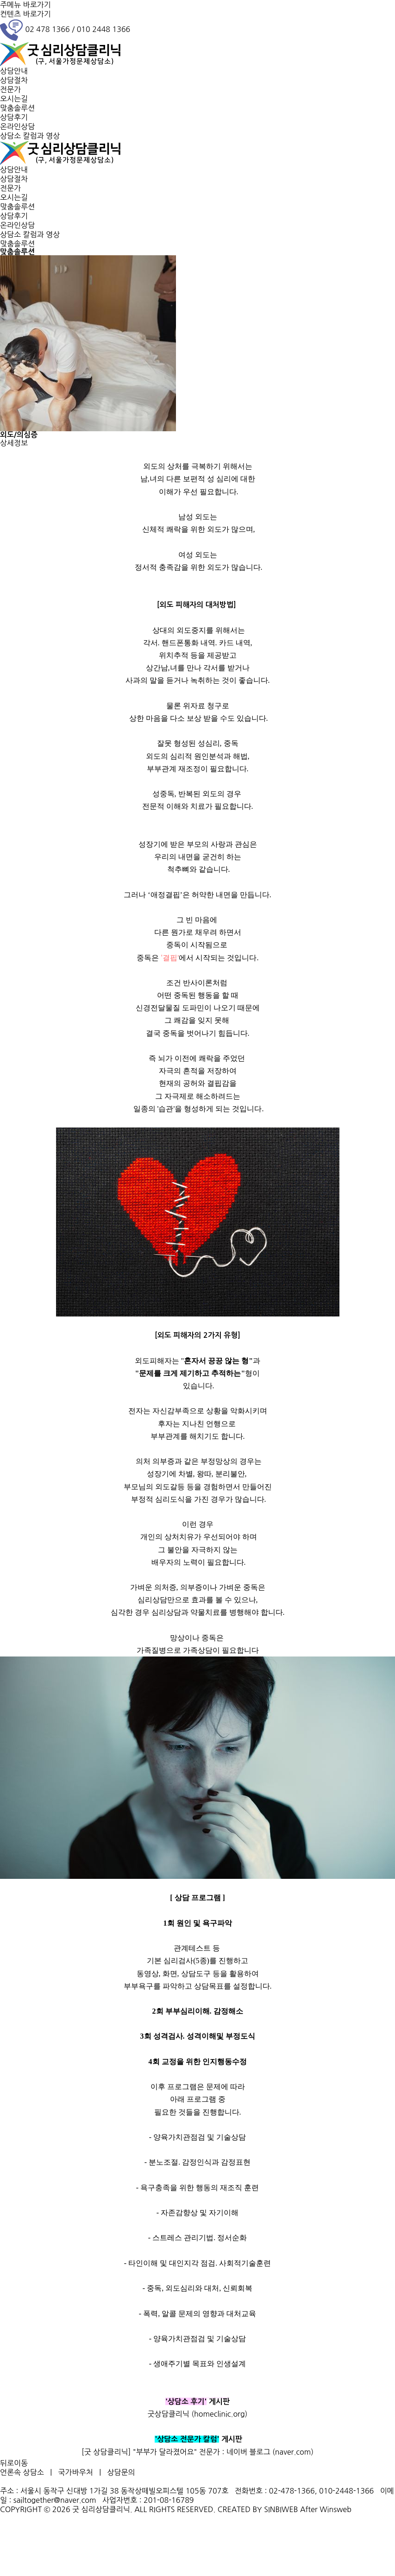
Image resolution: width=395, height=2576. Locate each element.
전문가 (10, 89)
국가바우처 (75, 2472)
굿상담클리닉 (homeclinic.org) (198, 2414)
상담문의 (121, 2472)
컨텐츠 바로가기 (25, 14)
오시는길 (14, 98)
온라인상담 (17, 126)
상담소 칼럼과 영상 (30, 135)
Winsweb (335, 2509)
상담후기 (14, 117)
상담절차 (14, 80)
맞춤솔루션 (17, 108)
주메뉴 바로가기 (25, 4)
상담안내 (14, 71)
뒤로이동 (14, 2463)
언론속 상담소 (22, 2472)
